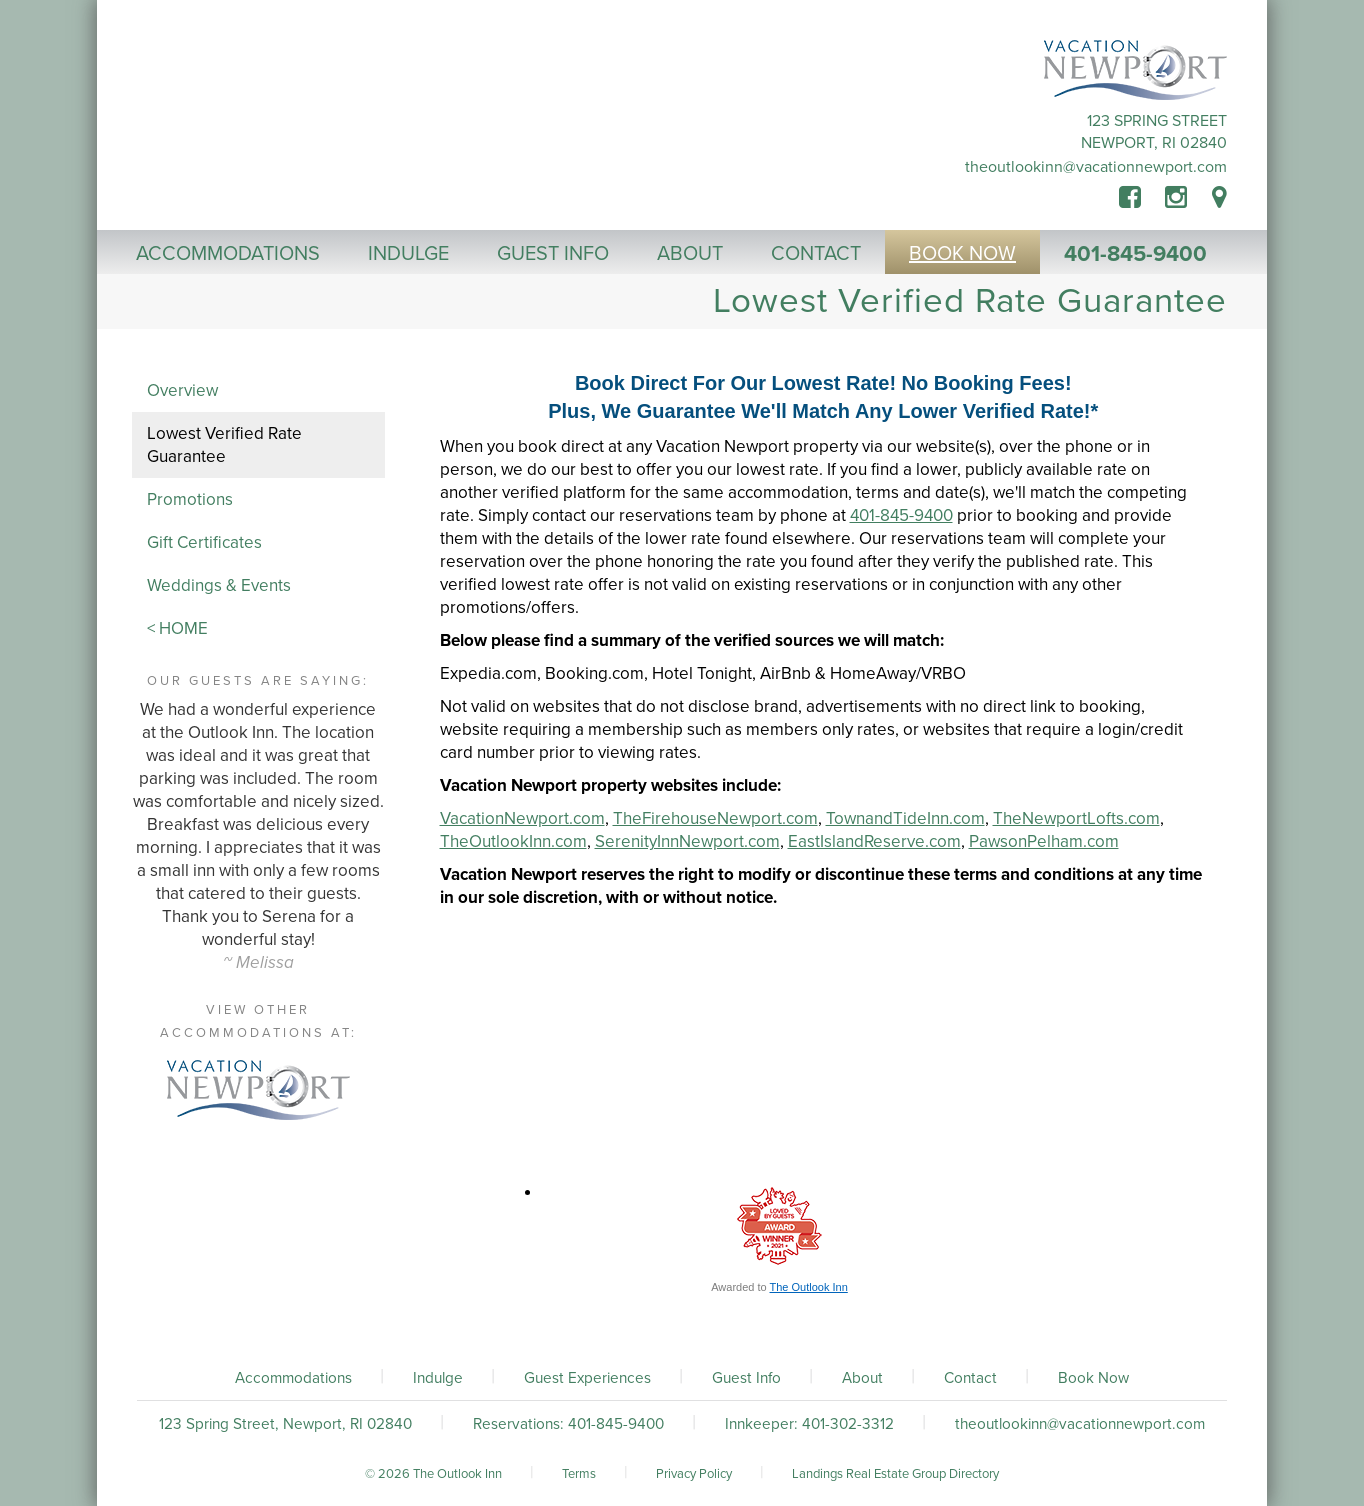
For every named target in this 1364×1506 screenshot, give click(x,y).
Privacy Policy (694, 1474)
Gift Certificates (204, 542)
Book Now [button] (962, 254)
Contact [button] (816, 254)
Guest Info (746, 1378)
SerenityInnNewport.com (687, 841)
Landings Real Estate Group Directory (895, 1474)
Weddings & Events (219, 585)
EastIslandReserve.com (874, 841)
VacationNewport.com (522, 818)
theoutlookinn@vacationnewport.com (1096, 167)
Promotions (190, 499)
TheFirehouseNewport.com (715, 818)
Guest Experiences (587, 1378)
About (862, 1378)
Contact (970, 1378)
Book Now (1093, 1378)
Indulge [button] (408, 254)
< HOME (177, 628)
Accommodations (293, 1378)
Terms (579, 1474)
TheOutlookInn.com (513, 841)
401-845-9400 (1135, 254)
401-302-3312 (848, 1424)
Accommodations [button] (228, 254)
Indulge (438, 1378)
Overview (182, 390)
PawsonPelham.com (1044, 841)
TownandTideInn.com (905, 818)
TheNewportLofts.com (1076, 818)
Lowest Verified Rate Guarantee (224, 445)
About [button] (690, 254)
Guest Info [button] (553, 254)
